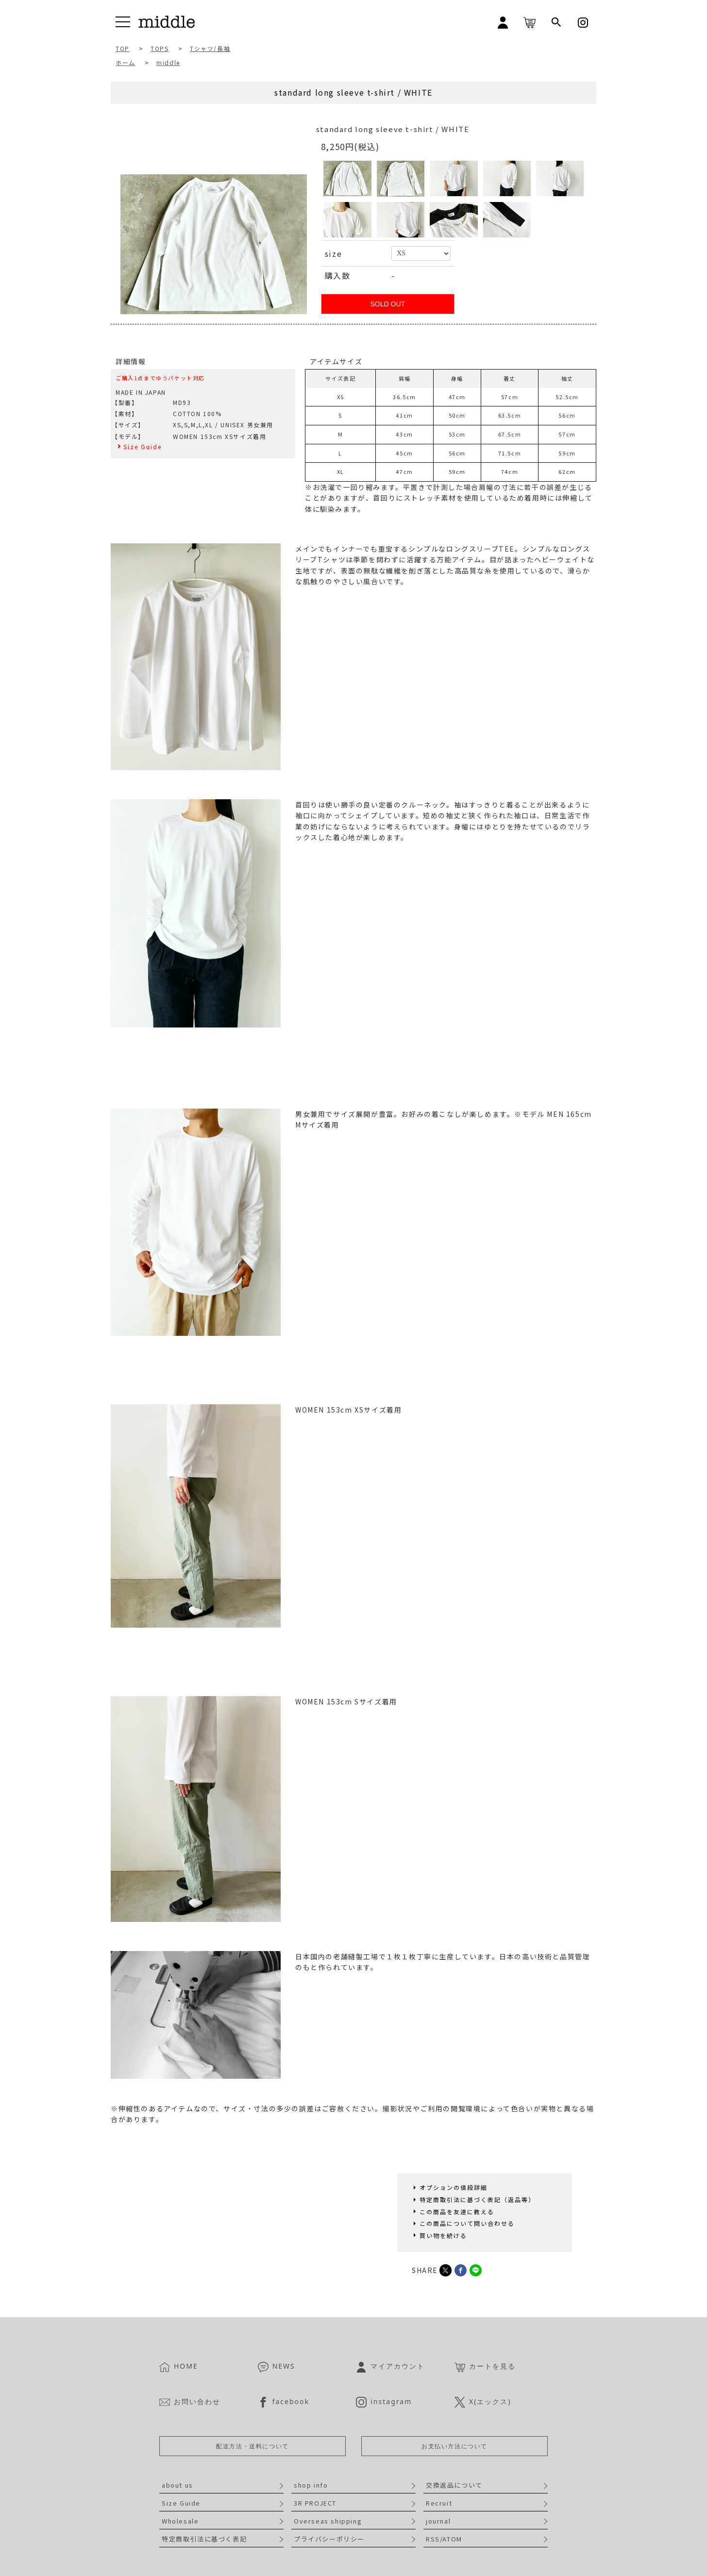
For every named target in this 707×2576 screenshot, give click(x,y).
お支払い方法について (454, 2446)
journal (438, 2520)
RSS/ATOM (444, 2538)
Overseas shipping (328, 2520)
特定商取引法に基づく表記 (204, 2538)
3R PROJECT (315, 2503)
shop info (311, 2485)
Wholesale (180, 2520)
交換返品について (454, 2485)
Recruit (439, 2503)
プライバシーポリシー (329, 2538)
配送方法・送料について (252, 2446)
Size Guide (181, 2503)
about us (177, 2485)
